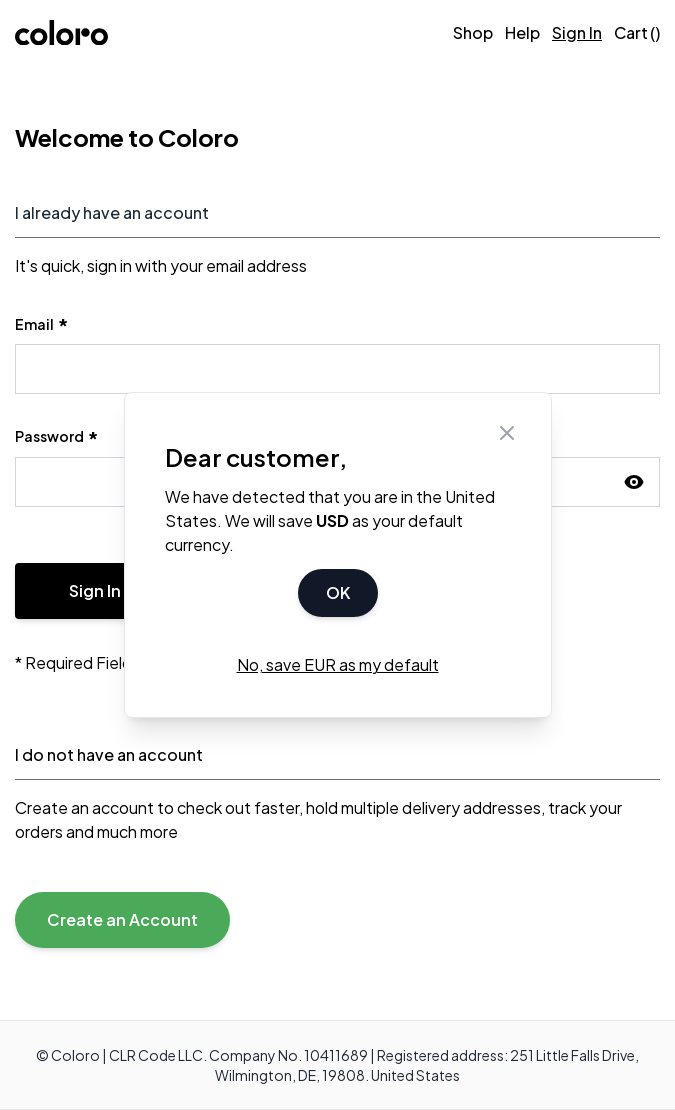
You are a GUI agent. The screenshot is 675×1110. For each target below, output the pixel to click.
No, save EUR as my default (338, 664)
